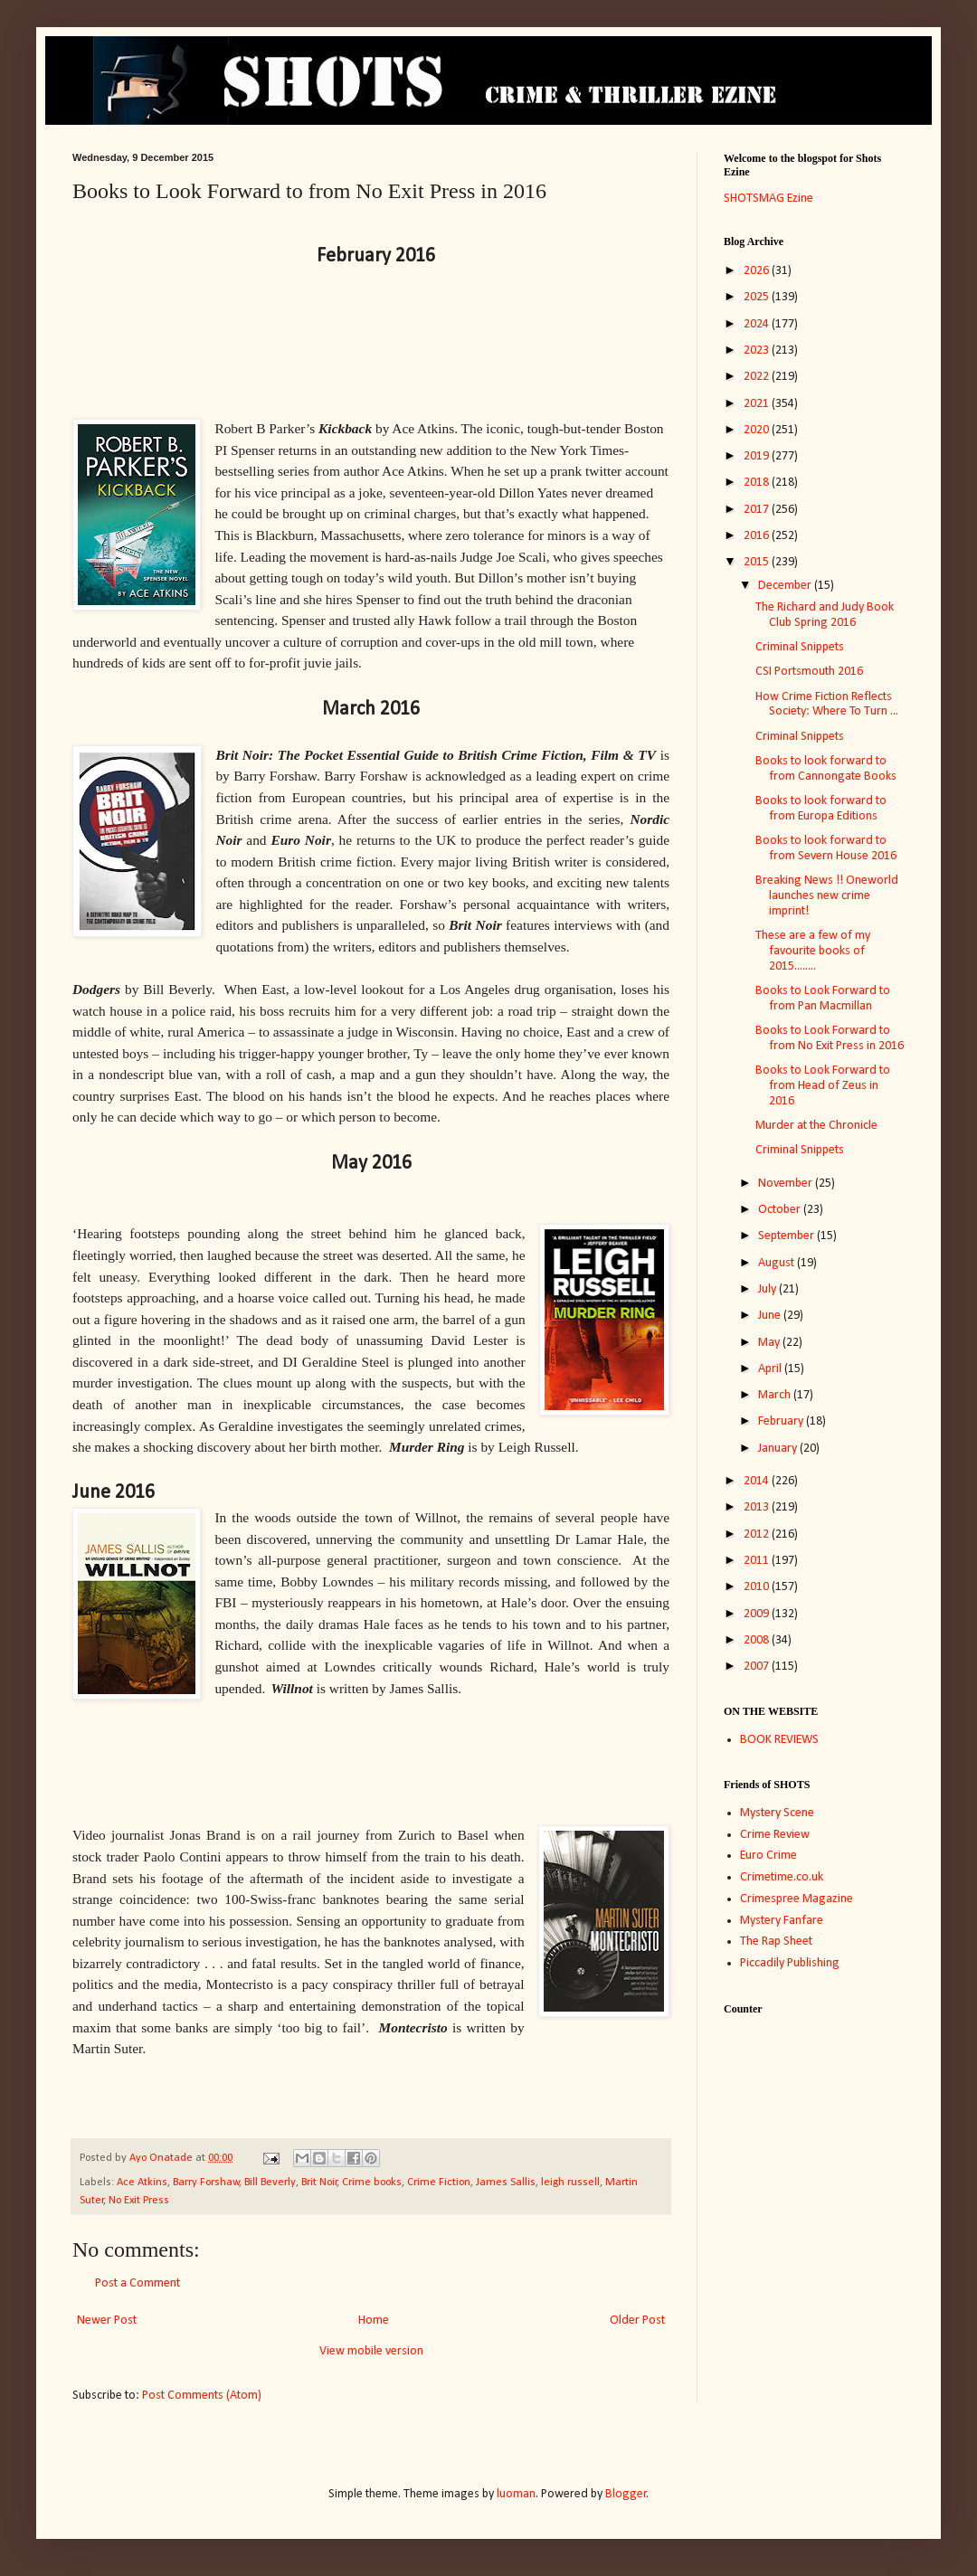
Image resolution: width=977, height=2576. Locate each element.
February (782, 1421)
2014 (758, 1481)
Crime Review (775, 1835)
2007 (758, 1666)
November (786, 1183)
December (786, 585)
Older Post (637, 2320)
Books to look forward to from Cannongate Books (825, 768)
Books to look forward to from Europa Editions (821, 808)
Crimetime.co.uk (781, 1877)
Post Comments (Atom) (201, 2395)
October (780, 1210)
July (768, 1289)
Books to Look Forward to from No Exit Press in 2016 (829, 1038)
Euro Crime (768, 1855)
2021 (758, 404)
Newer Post (107, 2320)
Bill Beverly (270, 2182)
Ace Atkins (142, 2182)
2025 (758, 297)
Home (373, 2320)
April (771, 1369)
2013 (758, 1507)
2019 (758, 456)
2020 (758, 430)
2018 (758, 482)
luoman (516, 2494)
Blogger (626, 2494)
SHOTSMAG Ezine (768, 198)
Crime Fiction (438, 2182)
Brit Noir (319, 2182)
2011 (758, 1560)
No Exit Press (139, 2200)
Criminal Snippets (799, 647)
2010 (758, 1587)
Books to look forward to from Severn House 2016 (825, 848)
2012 (758, 1534)
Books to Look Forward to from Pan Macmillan (822, 998)
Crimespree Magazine (796, 1899)
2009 (758, 1614)
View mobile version (371, 2351)
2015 (758, 562)
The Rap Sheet (776, 1941)
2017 (758, 509)
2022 (758, 377)
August (777, 1263)
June (770, 1315)
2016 (758, 536)
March (775, 1395)
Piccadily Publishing (789, 1963)
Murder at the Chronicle (816, 1125)
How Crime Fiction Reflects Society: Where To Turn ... (826, 704)
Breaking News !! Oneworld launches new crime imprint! (826, 896)
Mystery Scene (777, 1813)
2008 (758, 1640)
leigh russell (570, 2182)
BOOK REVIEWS (779, 1740)
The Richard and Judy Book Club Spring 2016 (824, 615)
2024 (758, 324)
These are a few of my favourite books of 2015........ (812, 951)
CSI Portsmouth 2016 (809, 671)
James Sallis (506, 2182)
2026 (758, 271)
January (779, 1448)
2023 (758, 350)
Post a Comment (137, 2283)
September (787, 1236)
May (770, 1343)
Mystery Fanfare (781, 1920)
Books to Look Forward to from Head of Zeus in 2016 (822, 1086)
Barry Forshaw (206, 2182)
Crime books (372, 2182)
